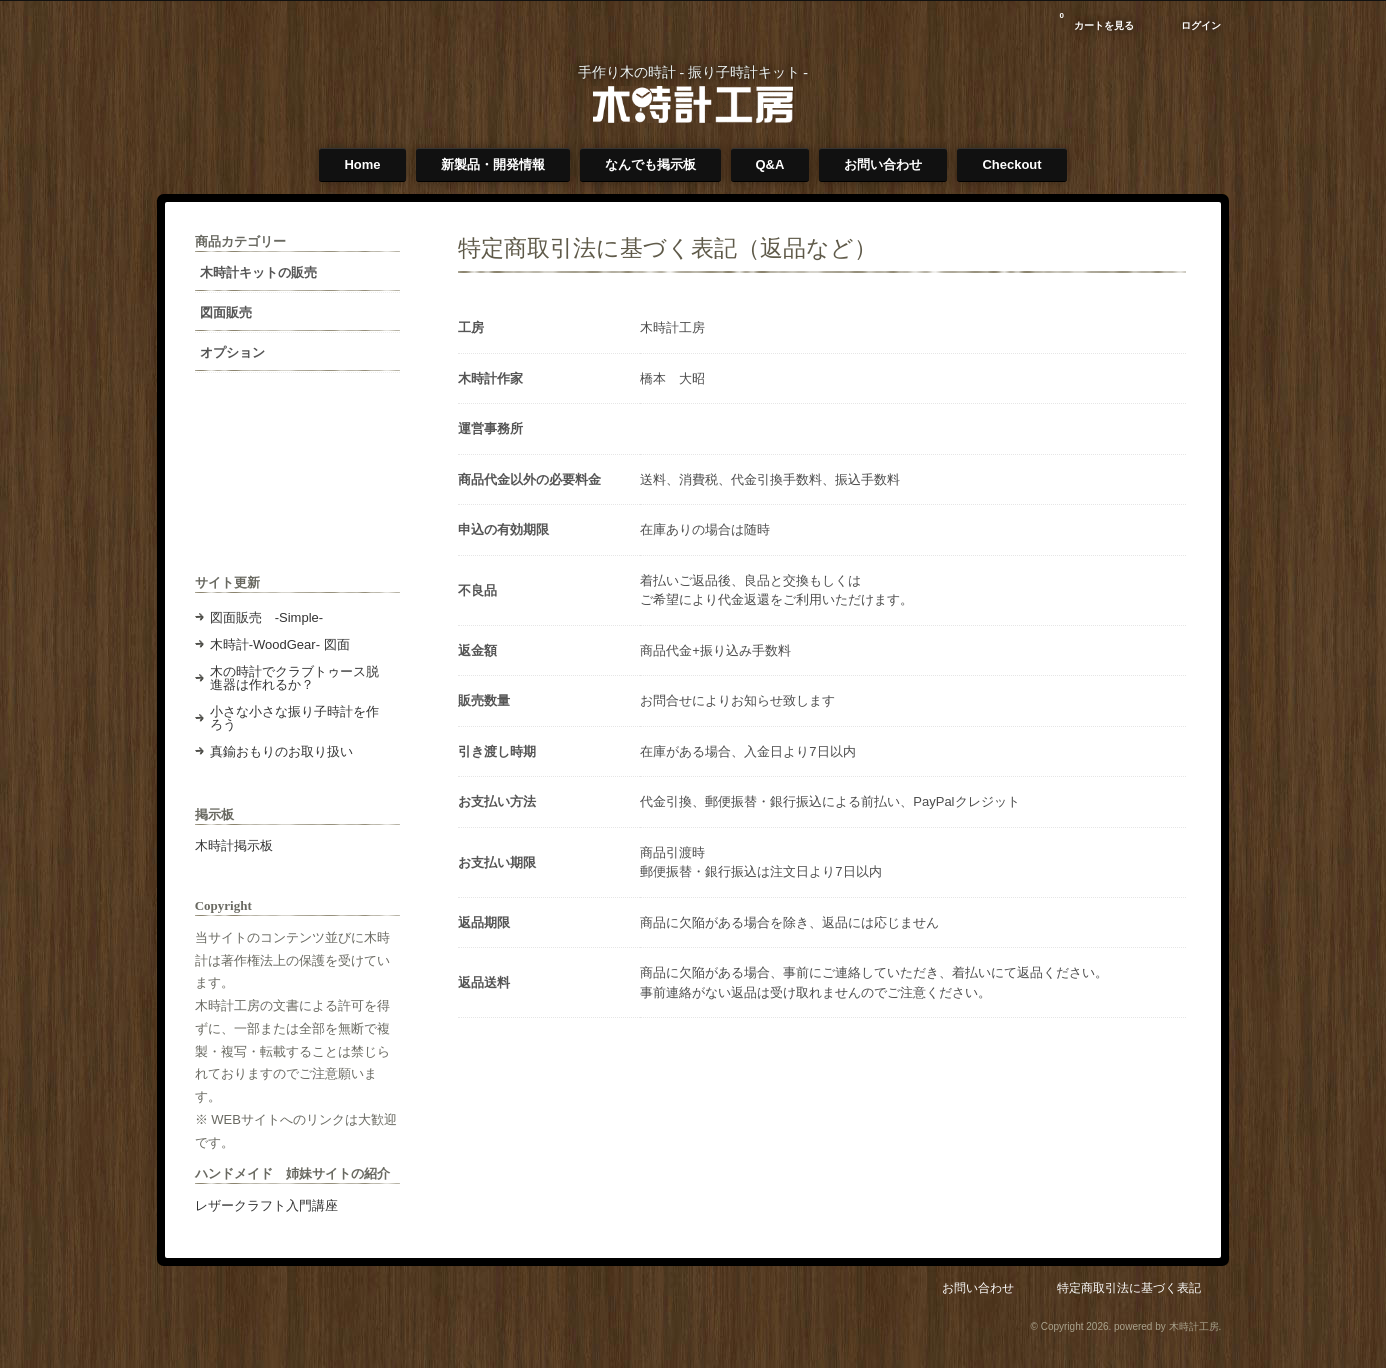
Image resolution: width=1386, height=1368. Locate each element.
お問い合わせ (883, 164)
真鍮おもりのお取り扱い (284, 751)
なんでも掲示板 (650, 164)
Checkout (1011, 164)
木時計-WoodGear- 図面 (283, 644)
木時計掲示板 (237, 845)
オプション (235, 352)
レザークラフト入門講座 (269, 1218)
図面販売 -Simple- (269, 617)
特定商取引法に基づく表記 (1126, 1300)
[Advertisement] (293, 488)
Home (362, 164)
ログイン (1198, 25)
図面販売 (229, 312)
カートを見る (1093, 18)
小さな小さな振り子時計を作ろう (291, 718)
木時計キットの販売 (261, 272)
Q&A (770, 164)
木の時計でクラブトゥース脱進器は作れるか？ (291, 678)
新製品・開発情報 (493, 164)
